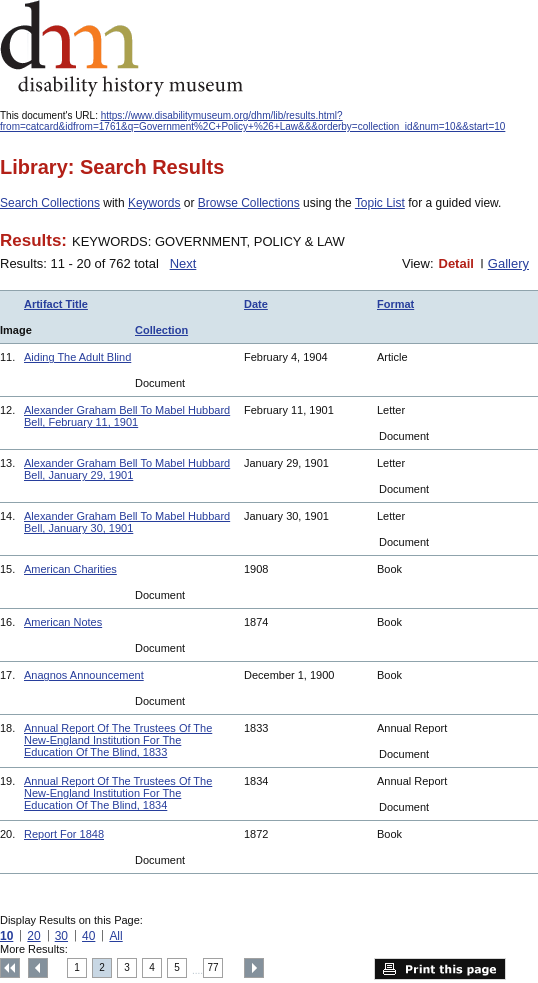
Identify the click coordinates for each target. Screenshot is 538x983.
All (115, 936)
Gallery (508, 263)
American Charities (70, 569)
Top (10, 968)
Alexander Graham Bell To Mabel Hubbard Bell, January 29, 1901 (127, 469)
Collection (161, 330)
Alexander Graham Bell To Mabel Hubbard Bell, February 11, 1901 (127, 416)
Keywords (154, 203)
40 (88, 936)
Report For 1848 (64, 834)
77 (213, 967)
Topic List (380, 203)
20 (33, 936)
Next (183, 263)
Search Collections (50, 203)
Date (256, 304)
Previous (38, 968)
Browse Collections (249, 203)
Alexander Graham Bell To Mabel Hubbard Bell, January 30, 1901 (127, 522)
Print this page (440, 969)
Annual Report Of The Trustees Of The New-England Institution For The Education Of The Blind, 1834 (118, 793)
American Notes (63, 622)
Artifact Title (56, 304)
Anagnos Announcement (84, 675)
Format (395, 304)
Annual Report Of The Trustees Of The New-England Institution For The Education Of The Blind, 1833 (118, 740)
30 (61, 936)
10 (6, 936)
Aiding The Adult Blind (77, 357)
